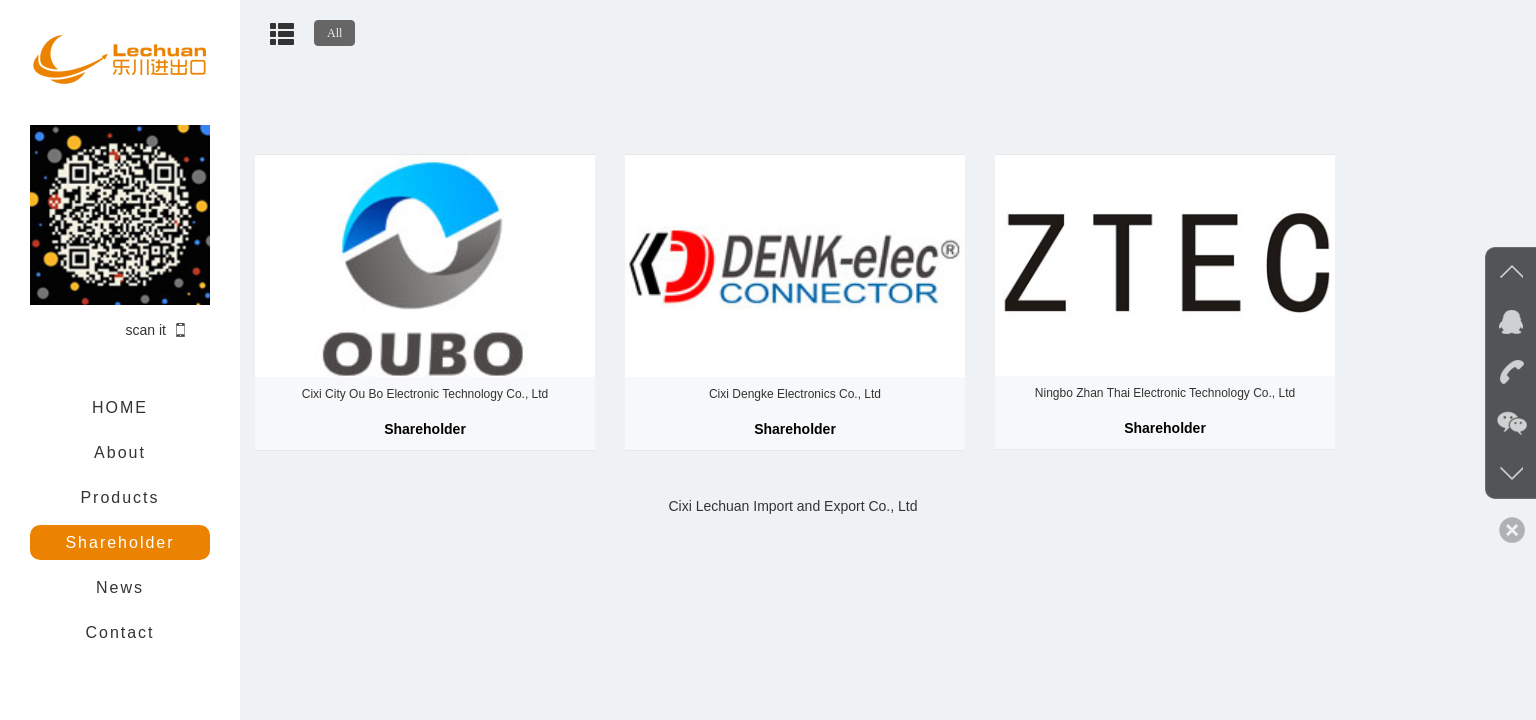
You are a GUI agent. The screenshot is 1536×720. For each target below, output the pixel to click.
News (120, 587)
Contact (119, 632)
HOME (120, 407)
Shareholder (119, 542)
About (120, 452)
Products (119, 497)
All (334, 33)
